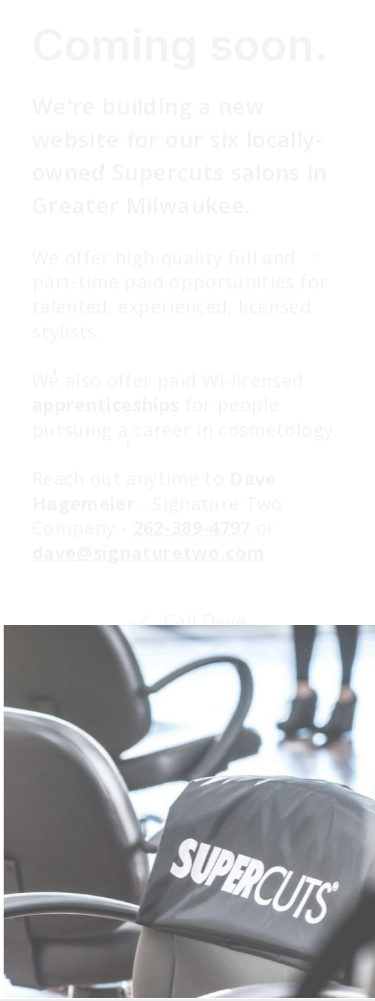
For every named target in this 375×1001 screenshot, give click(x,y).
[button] (187, 622)
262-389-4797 (192, 529)
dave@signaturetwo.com (148, 553)
